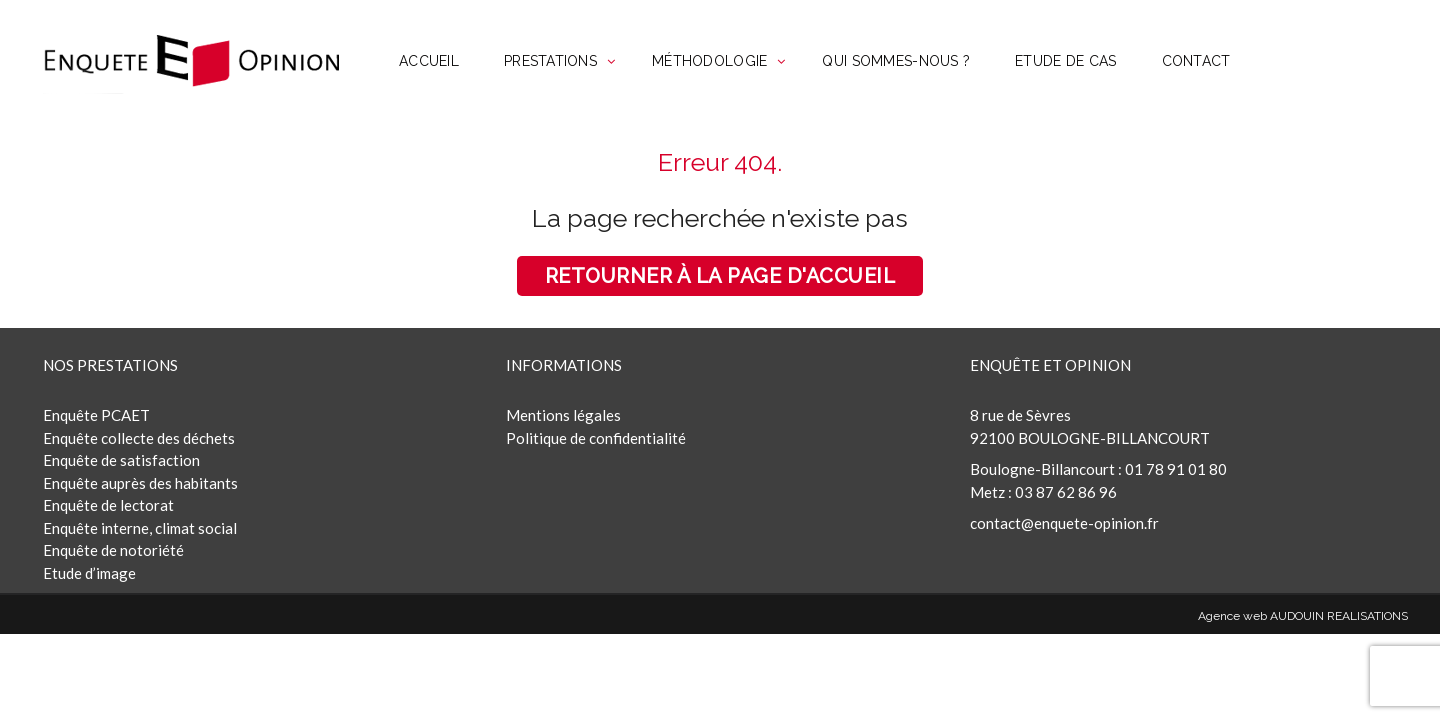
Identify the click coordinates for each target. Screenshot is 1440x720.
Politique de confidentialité (596, 438)
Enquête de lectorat (108, 505)
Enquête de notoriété (113, 550)
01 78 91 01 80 (1176, 469)
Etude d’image (89, 573)
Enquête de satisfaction (121, 460)
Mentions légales (563, 415)
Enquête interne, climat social (140, 528)
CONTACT (1196, 61)
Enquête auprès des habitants (140, 483)
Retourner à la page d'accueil (720, 276)
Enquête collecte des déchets (139, 438)
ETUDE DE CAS (1065, 61)
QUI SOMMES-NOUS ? (896, 61)
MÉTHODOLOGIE (709, 61)
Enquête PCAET (96, 415)
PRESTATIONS (550, 61)
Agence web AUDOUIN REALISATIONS (1303, 616)
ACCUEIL (429, 61)
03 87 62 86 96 (1066, 492)
